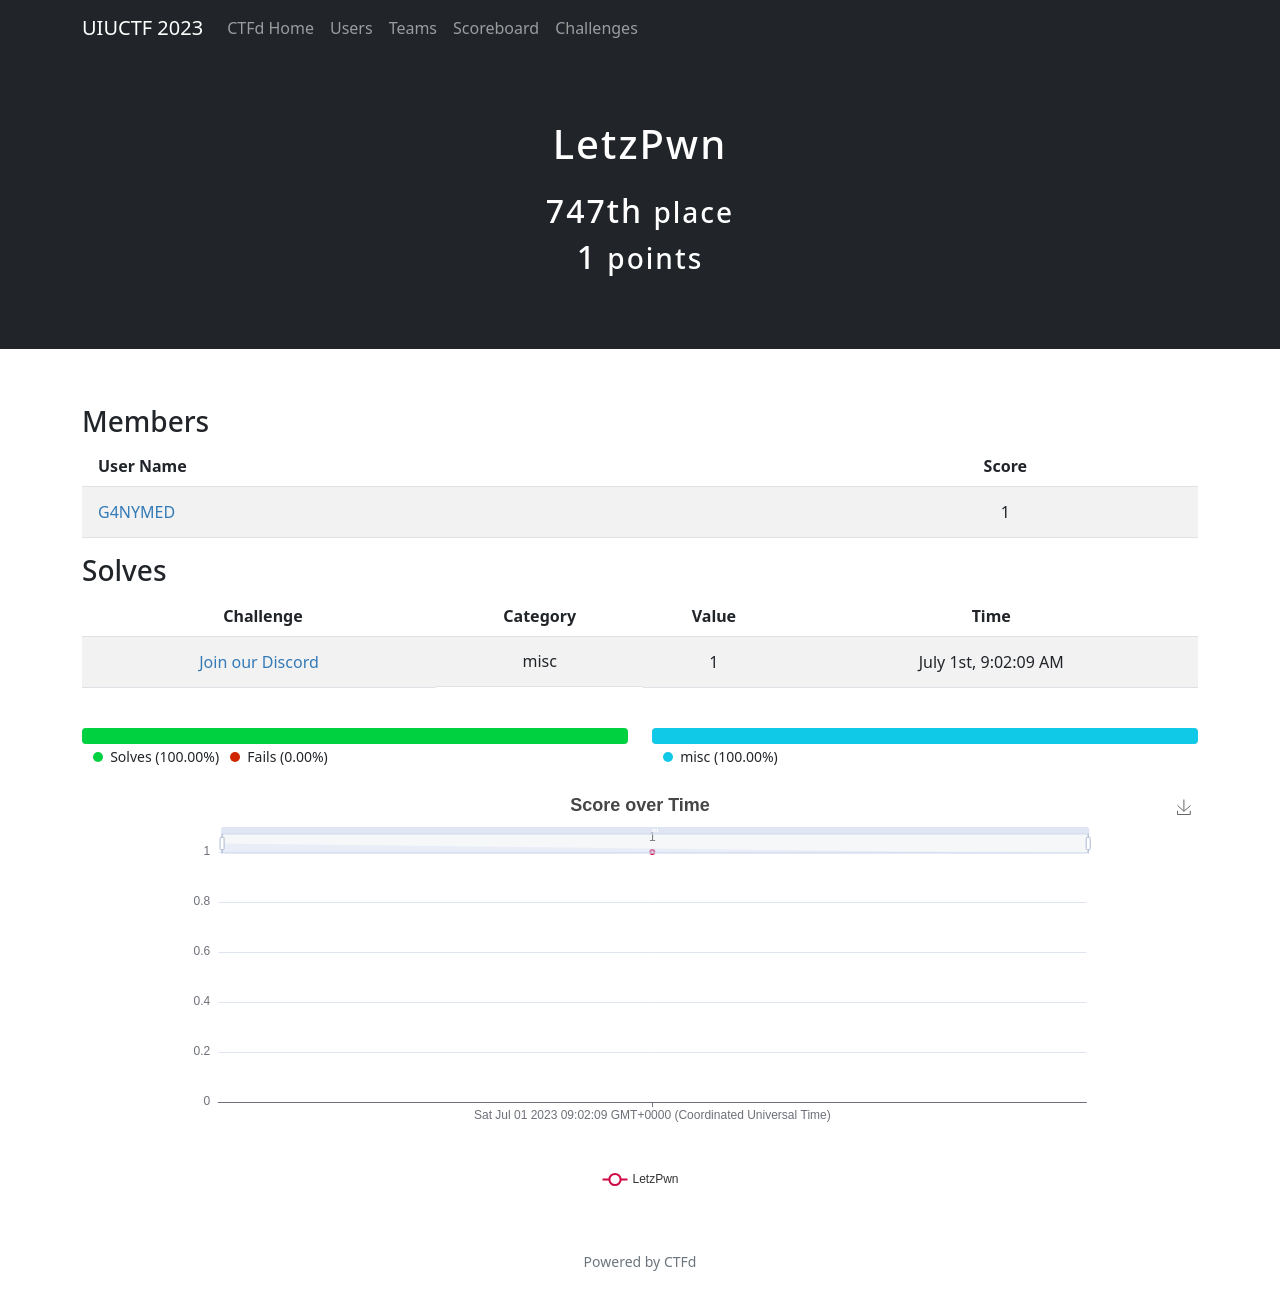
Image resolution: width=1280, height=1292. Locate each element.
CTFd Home (270, 28)
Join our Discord (259, 662)
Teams (413, 28)
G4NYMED (136, 512)
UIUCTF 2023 (142, 27)
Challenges (596, 28)
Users (351, 28)
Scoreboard (496, 28)
